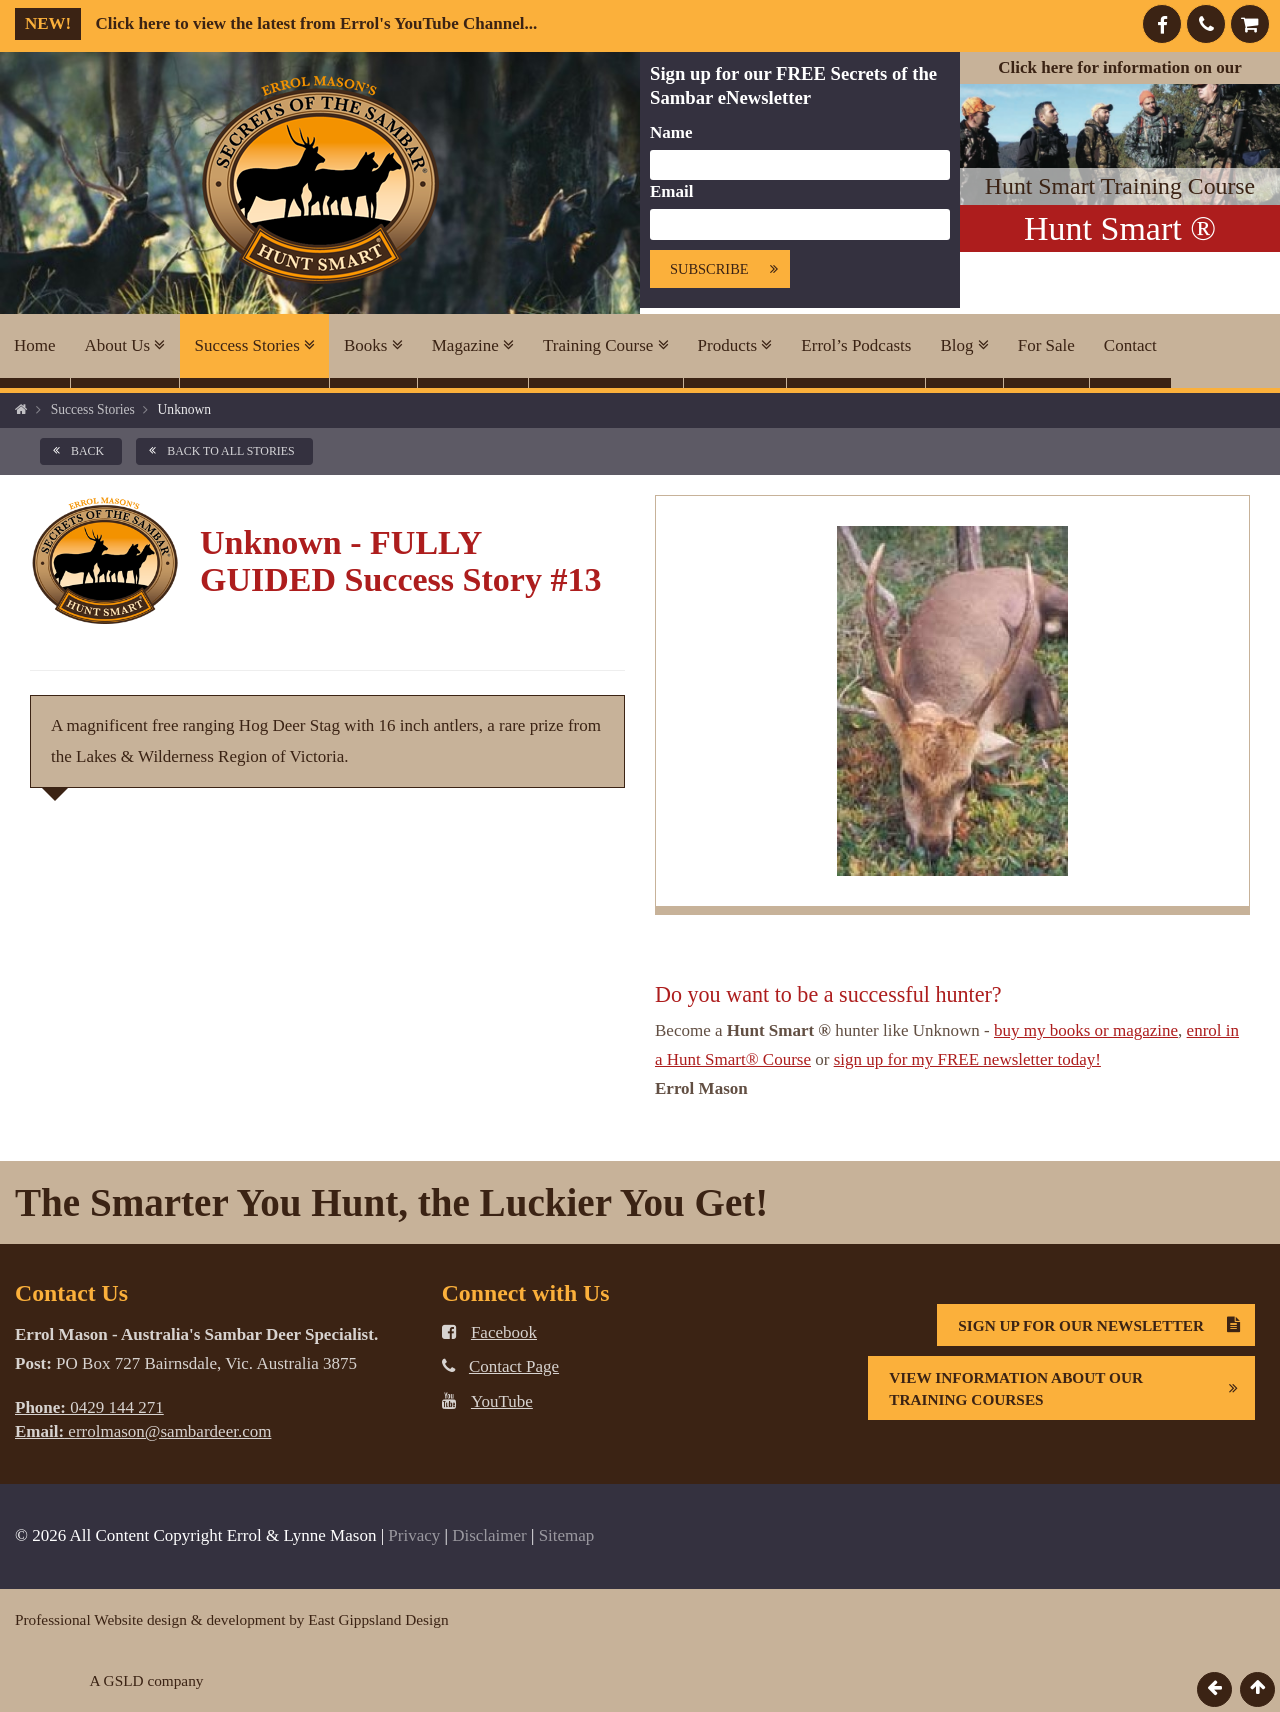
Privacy (414, 1535)
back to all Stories (218, 451)
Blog (964, 345)
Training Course (606, 345)
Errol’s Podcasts (856, 345)
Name (671, 132)
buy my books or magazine (1086, 1030)
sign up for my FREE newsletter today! (967, 1059)
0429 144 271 (89, 1407)
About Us (125, 345)
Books (373, 345)
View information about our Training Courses (1071, 1388)
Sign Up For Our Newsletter (1106, 1325)
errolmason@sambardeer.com (143, 1431)
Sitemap (567, 1535)
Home (35, 345)
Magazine (473, 345)
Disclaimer (489, 1535)
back (75, 451)
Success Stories (254, 345)
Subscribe (729, 269)
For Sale (1046, 345)
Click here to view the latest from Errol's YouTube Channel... (276, 23)
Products (735, 345)
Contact (1130, 345)
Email (671, 191)
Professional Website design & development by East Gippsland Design (232, 1619)
